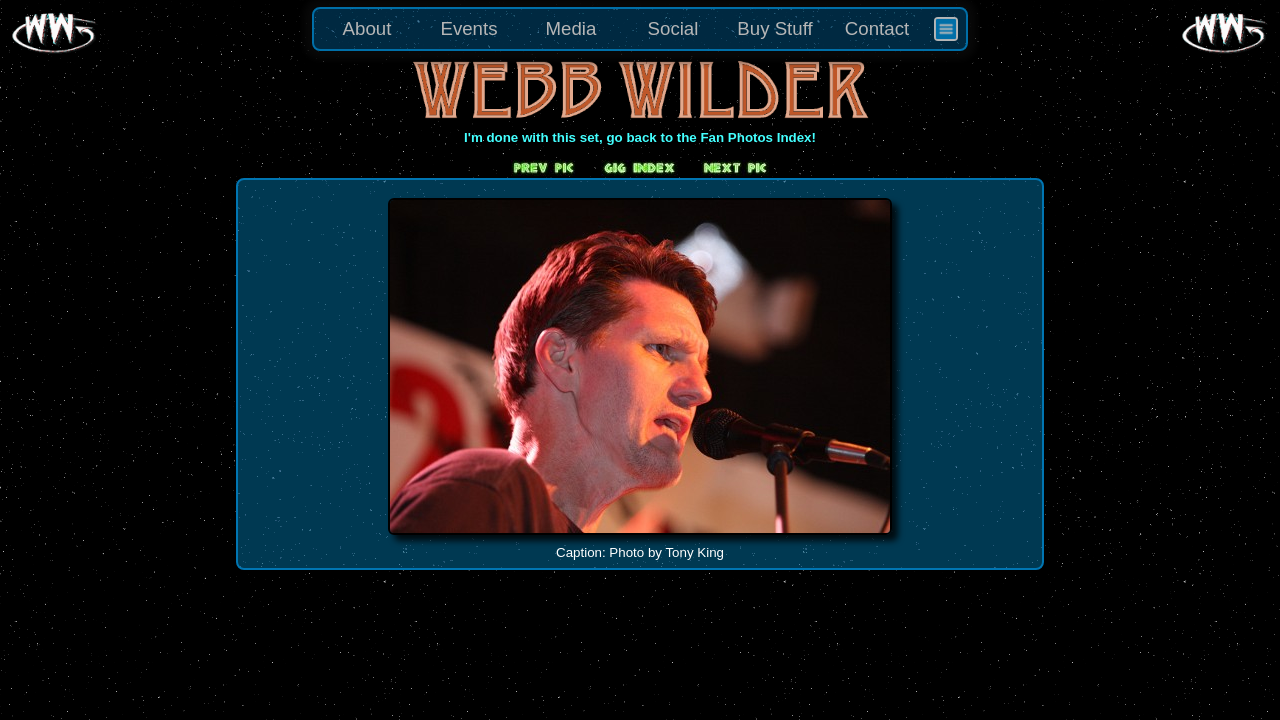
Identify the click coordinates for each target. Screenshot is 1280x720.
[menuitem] (946, 29)
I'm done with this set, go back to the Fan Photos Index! (640, 137)
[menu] (640, 29)
